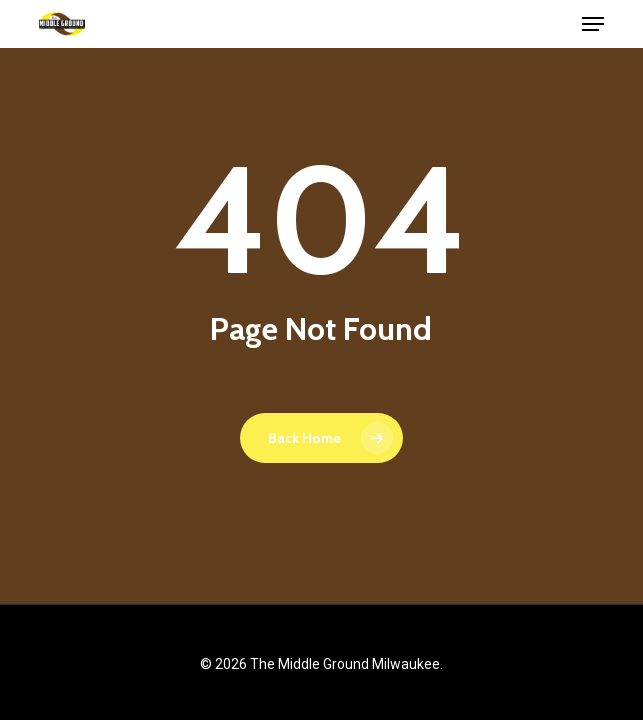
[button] (593, 24)
